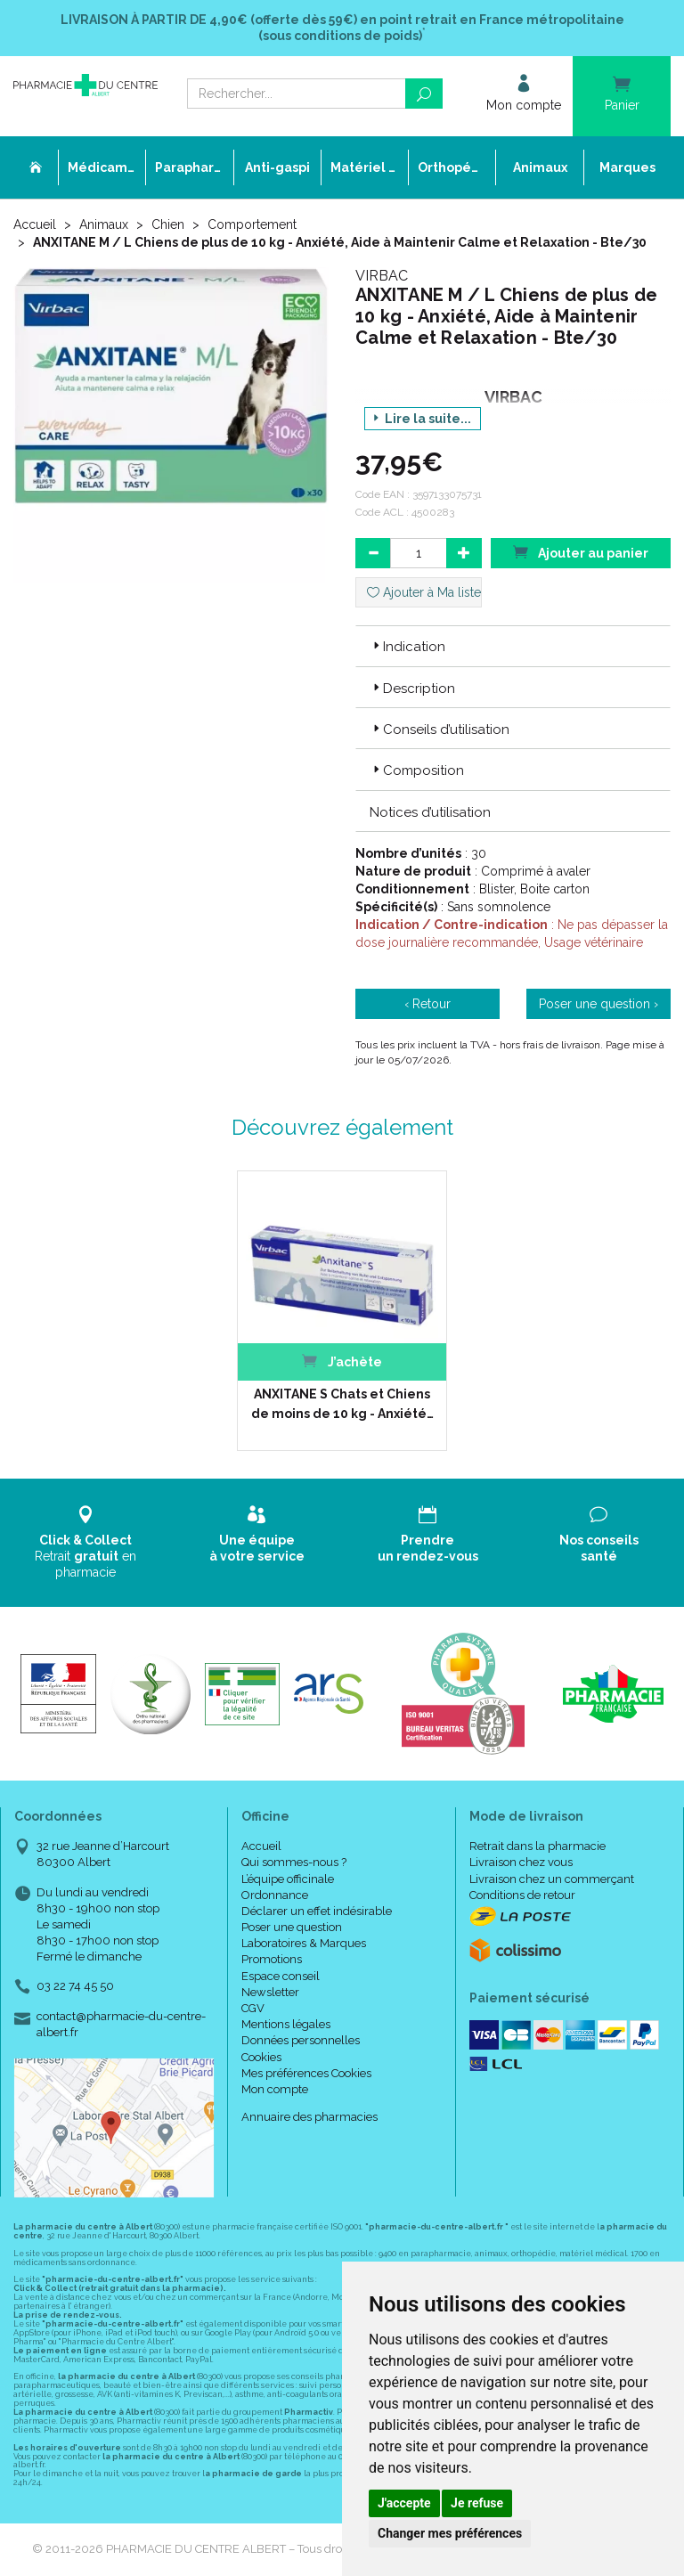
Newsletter (270, 1992)
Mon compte (274, 2089)
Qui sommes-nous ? (293, 1862)
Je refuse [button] (477, 2503)
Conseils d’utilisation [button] (439, 729)
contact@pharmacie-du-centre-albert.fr (121, 2024)
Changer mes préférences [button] (450, 2533)
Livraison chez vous (521, 1862)
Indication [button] (407, 647)
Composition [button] (417, 770)
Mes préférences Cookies (306, 2073)
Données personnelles (300, 2040)
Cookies (261, 2057)
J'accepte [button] (404, 2503)
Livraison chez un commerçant (551, 1879)
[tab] (513, 645)
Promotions (271, 1959)
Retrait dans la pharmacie (537, 1846)
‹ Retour (427, 1004)
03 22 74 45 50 (75, 1986)
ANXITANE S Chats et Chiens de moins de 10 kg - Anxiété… (342, 1404)
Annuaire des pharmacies (309, 2117)
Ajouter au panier (580, 551)
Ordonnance (274, 1895)
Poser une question (291, 1927)
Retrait (85, 1542)
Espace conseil (280, 1976)
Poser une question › (598, 1004)
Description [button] (412, 689)
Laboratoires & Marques (303, 1943)
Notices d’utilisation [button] (430, 812)
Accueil (34, 224)
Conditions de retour (522, 1895)
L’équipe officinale (287, 1879)
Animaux (103, 224)
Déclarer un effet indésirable (316, 1911)
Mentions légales (285, 2024)
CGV (253, 2008)
